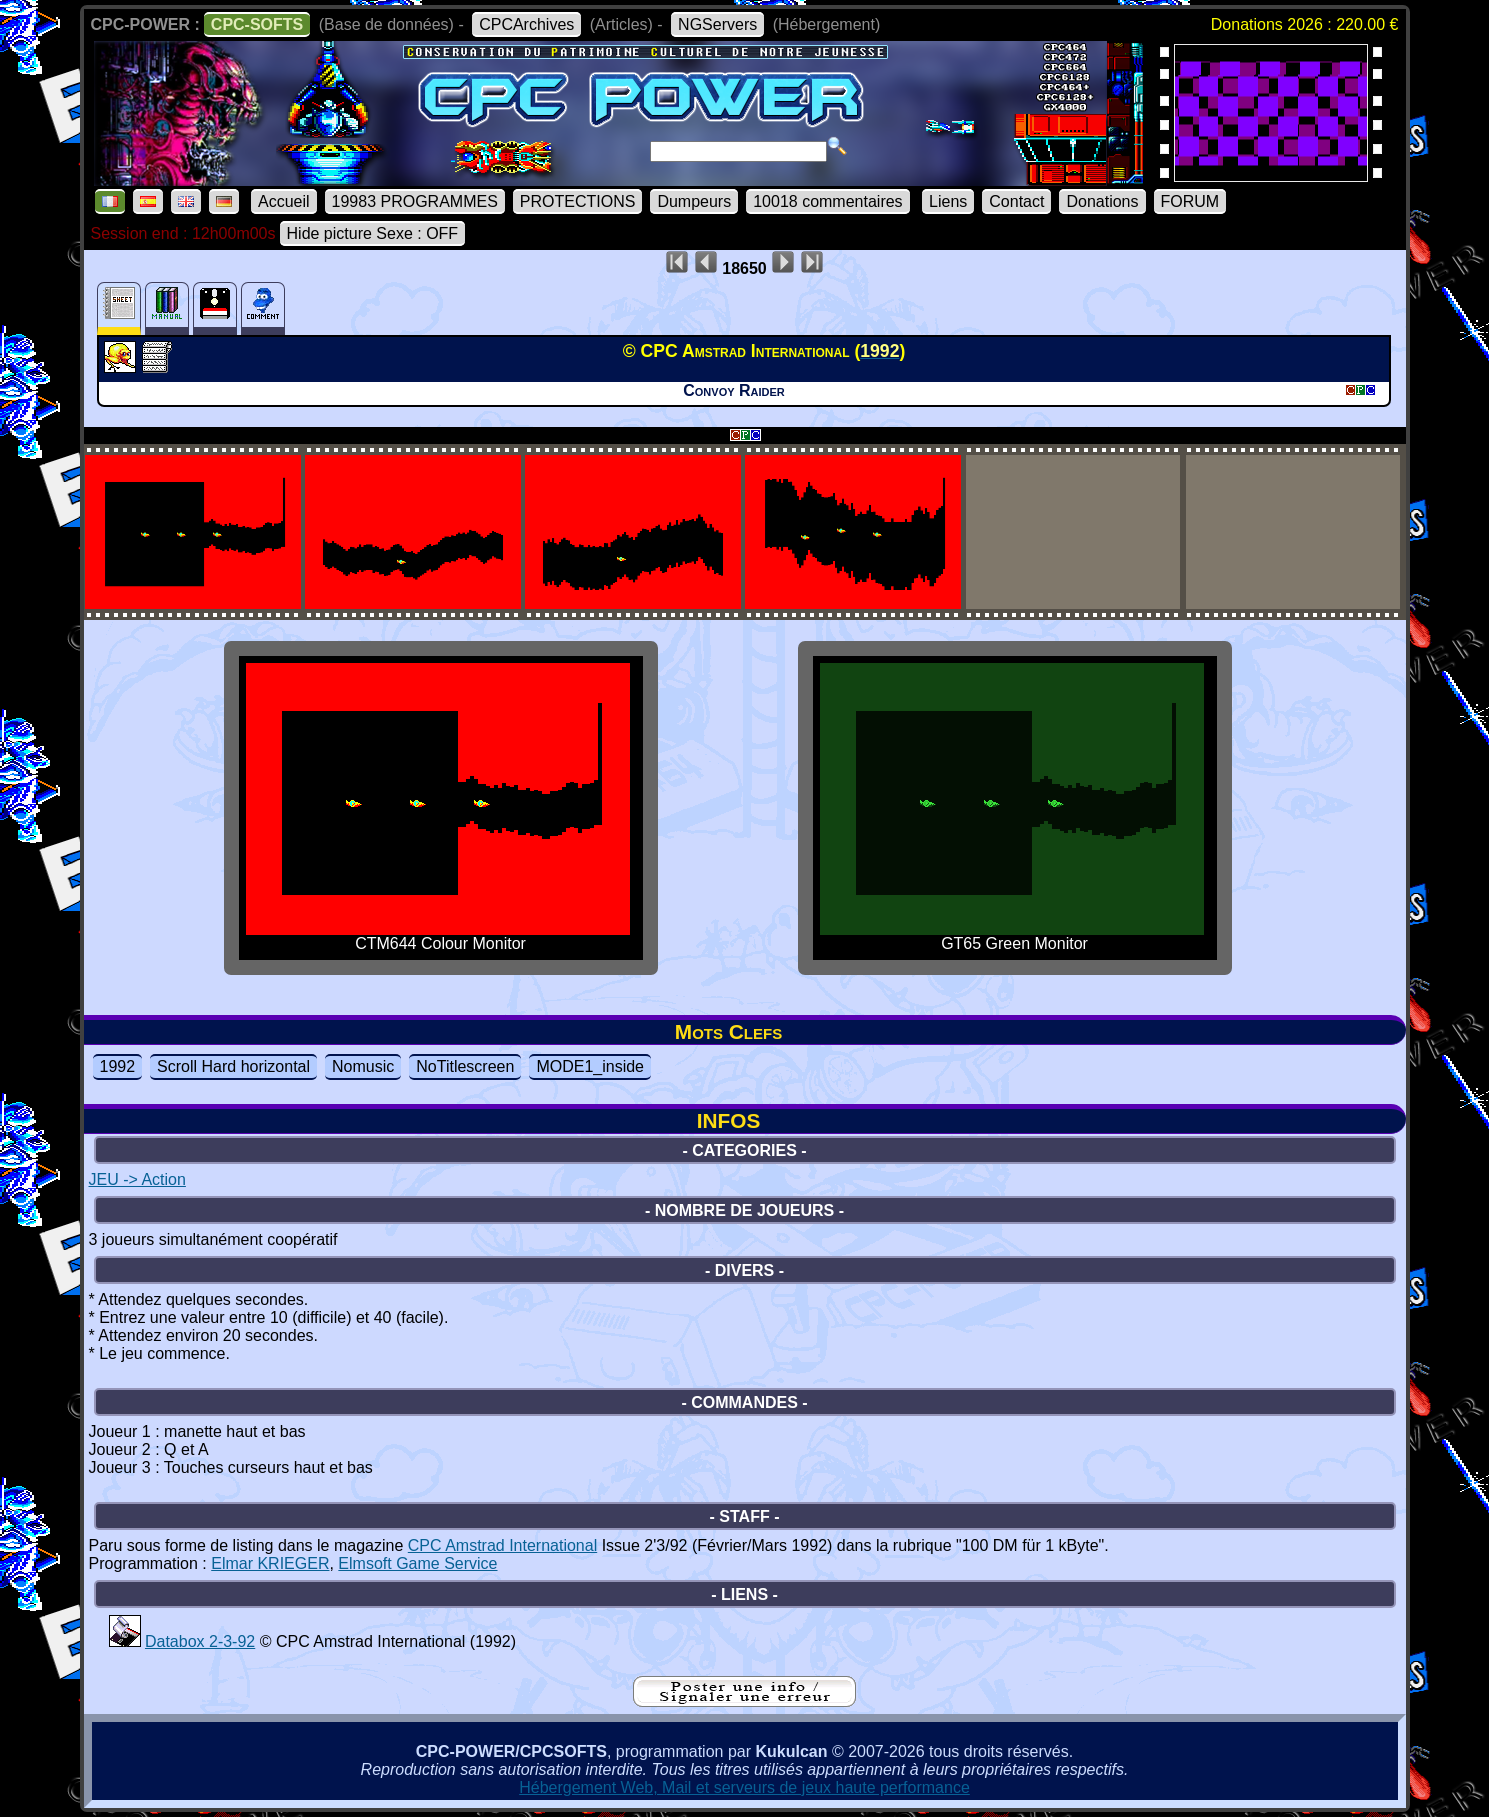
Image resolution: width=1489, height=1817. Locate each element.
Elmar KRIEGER (270, 1563)
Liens (948, 201)
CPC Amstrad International (502, 1545)
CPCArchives (526, 24)
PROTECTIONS (578, 201)
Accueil (284, 201)
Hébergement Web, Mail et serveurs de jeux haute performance (744, 1787)
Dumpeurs (694, 201)
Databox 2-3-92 (200, 1641)
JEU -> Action (137, 1179)
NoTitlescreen (465, 1066)
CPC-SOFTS (257, 24)
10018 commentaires (827, 201)
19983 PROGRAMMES (415, 201)
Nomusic (363, 1066)
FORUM (1190, 201)
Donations (1102, 201)
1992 (118, 1066)
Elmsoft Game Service (417, 1563)
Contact (1016, 201)
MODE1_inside (590, 1066)
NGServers (717, 24)
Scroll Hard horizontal (233, 1066)
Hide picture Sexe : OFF (373, 233)
